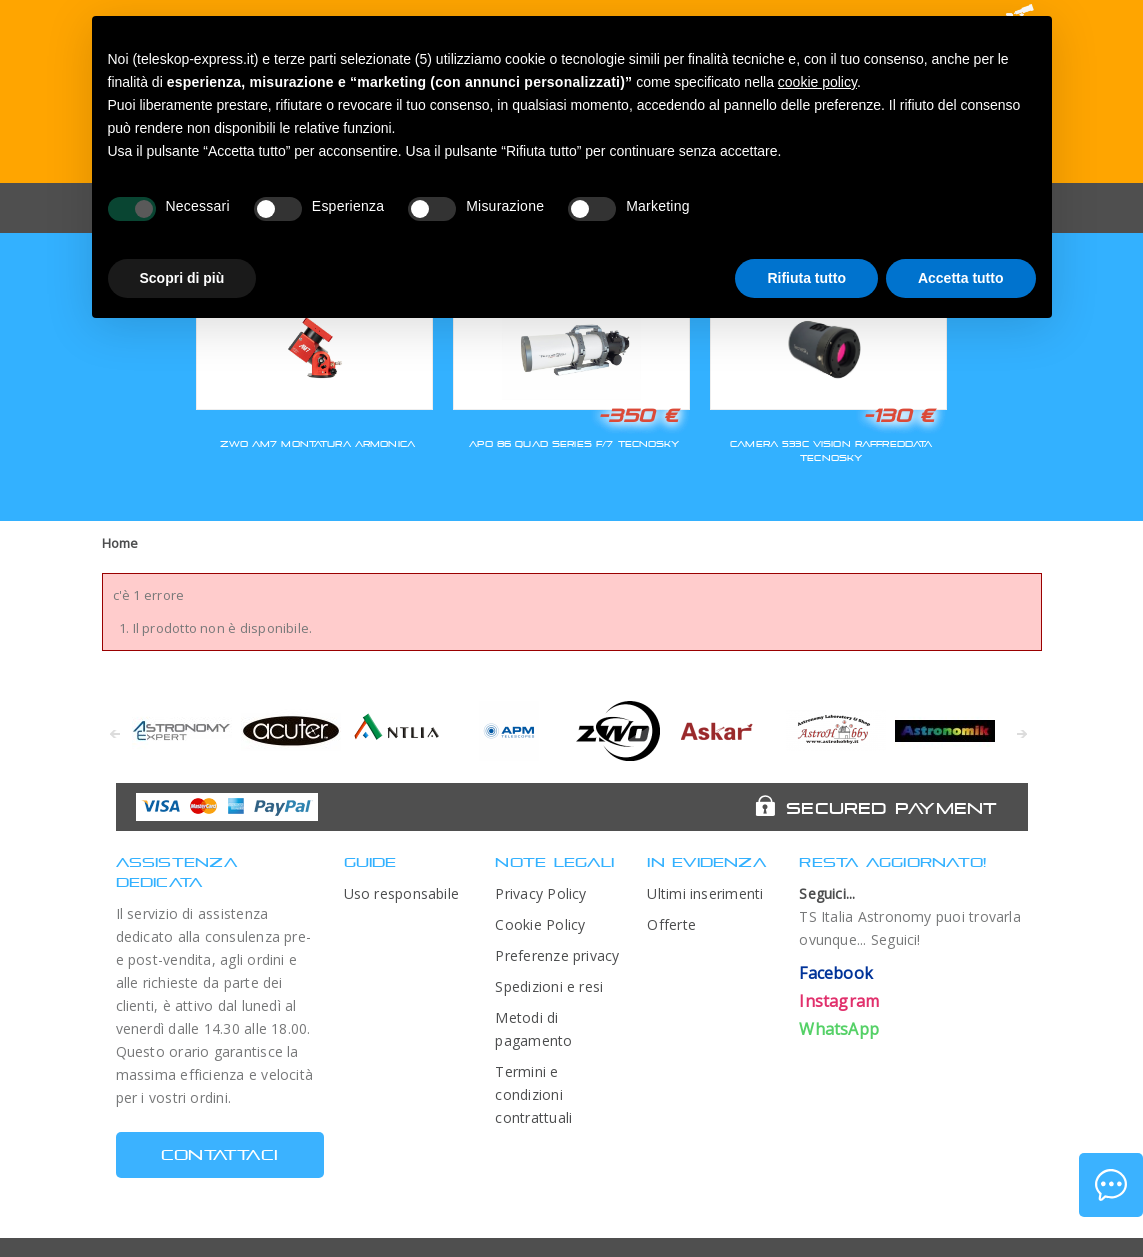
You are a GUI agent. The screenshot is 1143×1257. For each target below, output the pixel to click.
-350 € (638, 415)
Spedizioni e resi (549, 986)
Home (120, 543)
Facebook (836, 973)
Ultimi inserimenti (705, 893)
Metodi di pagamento (533, 1029)
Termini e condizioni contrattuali (533, 1094)
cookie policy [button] (817, 82)
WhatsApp (839, 1029)
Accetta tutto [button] (961, 278)
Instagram (839, 1001)
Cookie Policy (540, 924)
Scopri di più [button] (182, 278)
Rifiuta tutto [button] (806, 278)
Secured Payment (891, 808)
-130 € (899, 415)
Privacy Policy (540, 893)
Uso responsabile (402, 893)
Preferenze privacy (557, 955)
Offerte (671, 924)
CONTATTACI (219, 1154)
